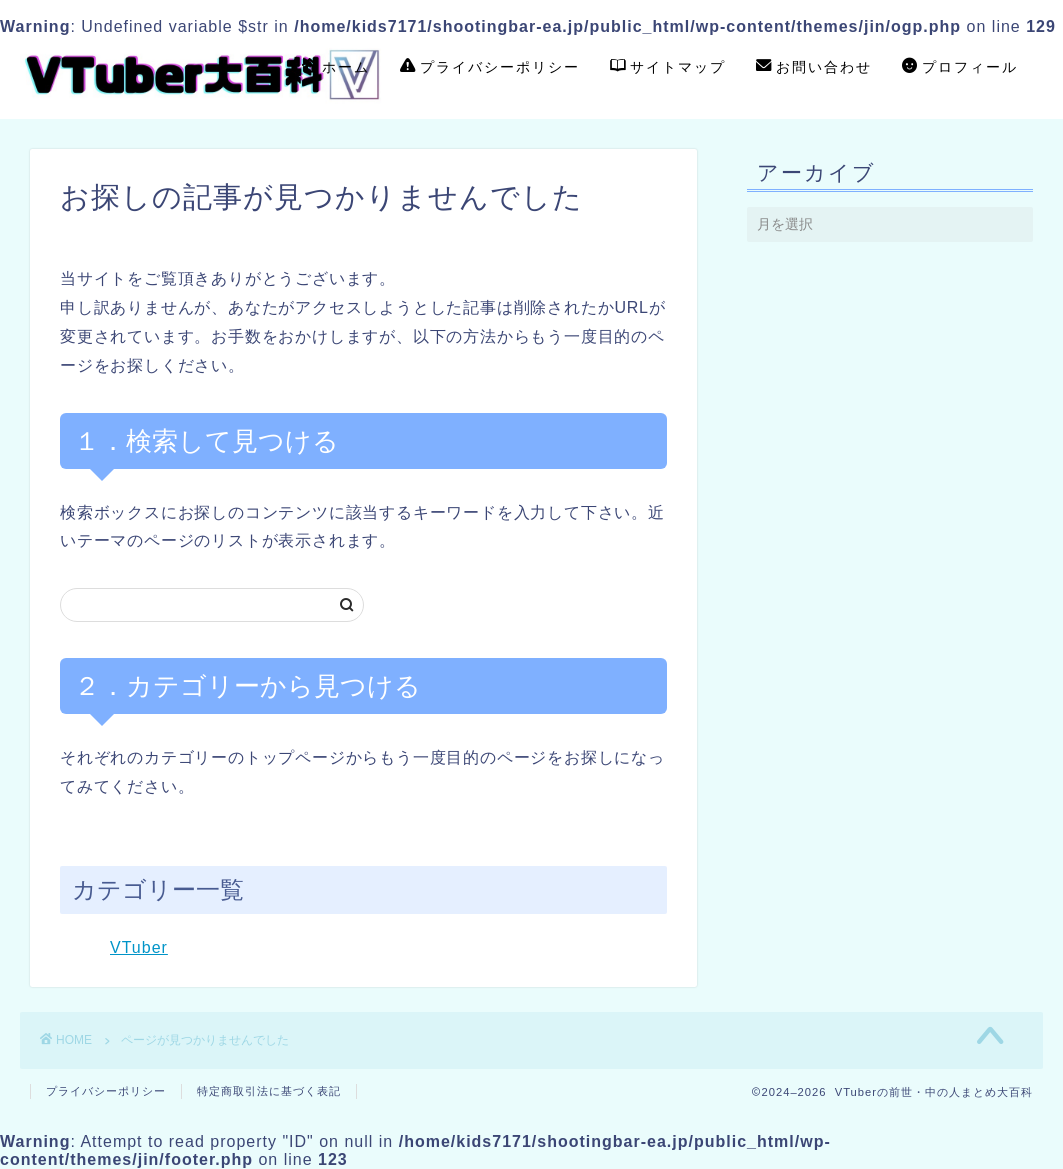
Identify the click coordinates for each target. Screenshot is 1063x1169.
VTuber (139, 947)
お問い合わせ (814, 68)
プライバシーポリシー (490, 68)
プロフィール (960, 68)
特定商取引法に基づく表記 (269, 1091)
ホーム (336, 68)
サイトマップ (668, 68)
